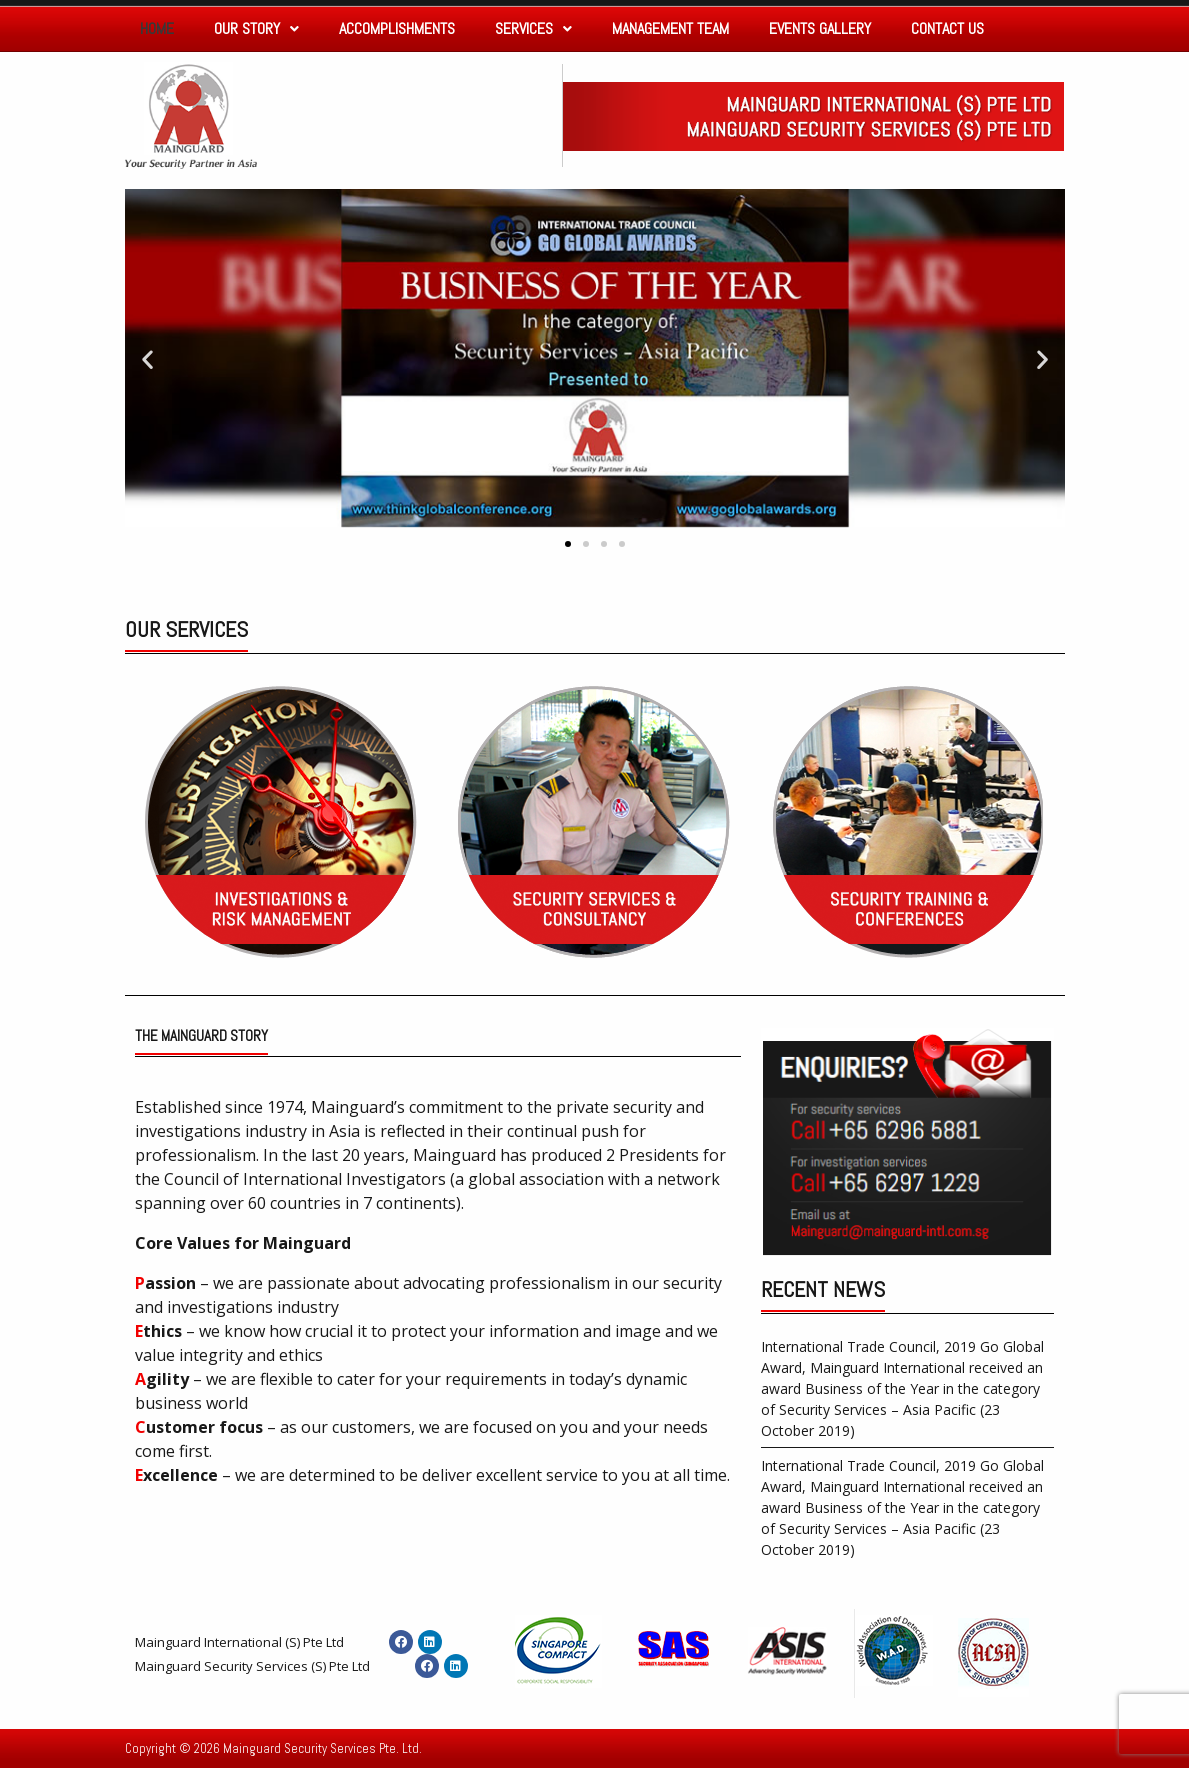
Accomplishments (397, 28)
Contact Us (947, 28)
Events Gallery (820, 28)
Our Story (256, 28)
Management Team (670, 28)
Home (157, 28)
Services (533, 28)
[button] (568, 544)
